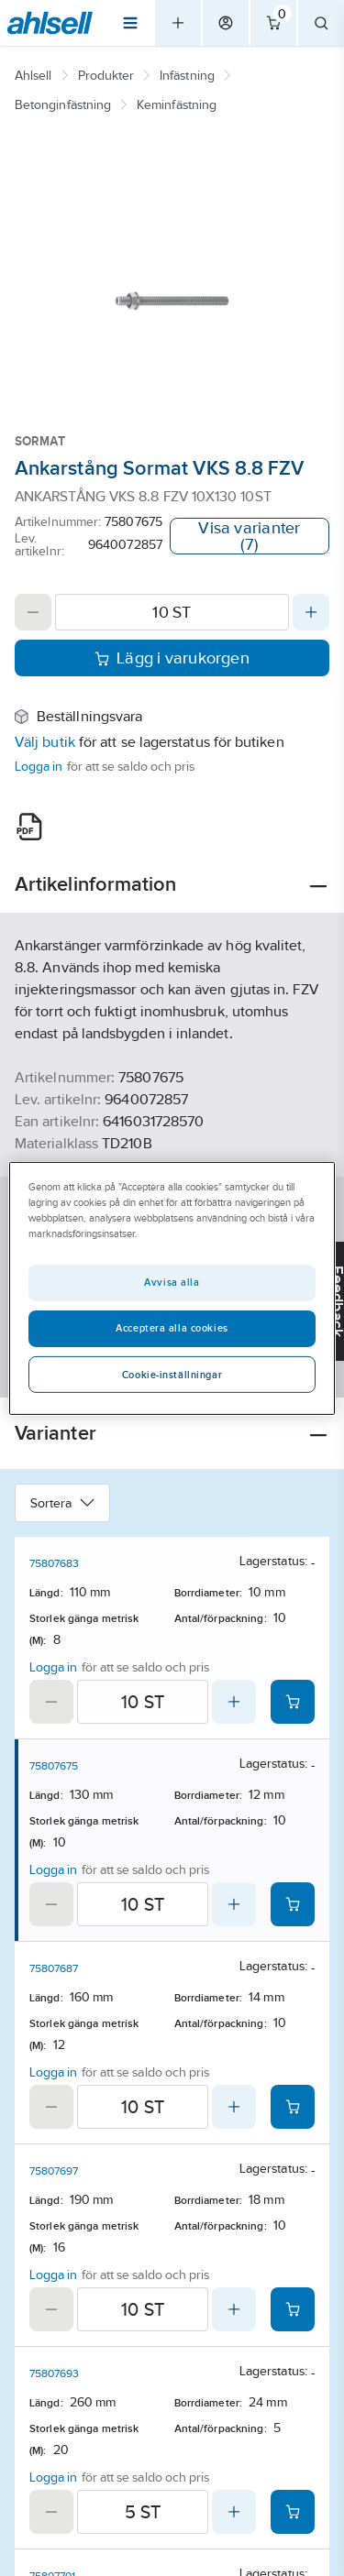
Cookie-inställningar (172, 1374)
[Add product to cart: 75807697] (293, 2309)
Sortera (62, 1503)
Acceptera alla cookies (172, 1327)
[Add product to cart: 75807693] (293, 2512)
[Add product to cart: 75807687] (293, 2107)
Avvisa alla (171, 1282)
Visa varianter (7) (249, 536)
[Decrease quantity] (33, 612)
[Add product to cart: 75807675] (293, 1904)
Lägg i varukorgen (172, 658)
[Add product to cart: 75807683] (293, 1702)
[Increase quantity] (311, 612)
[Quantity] (172, 612)
